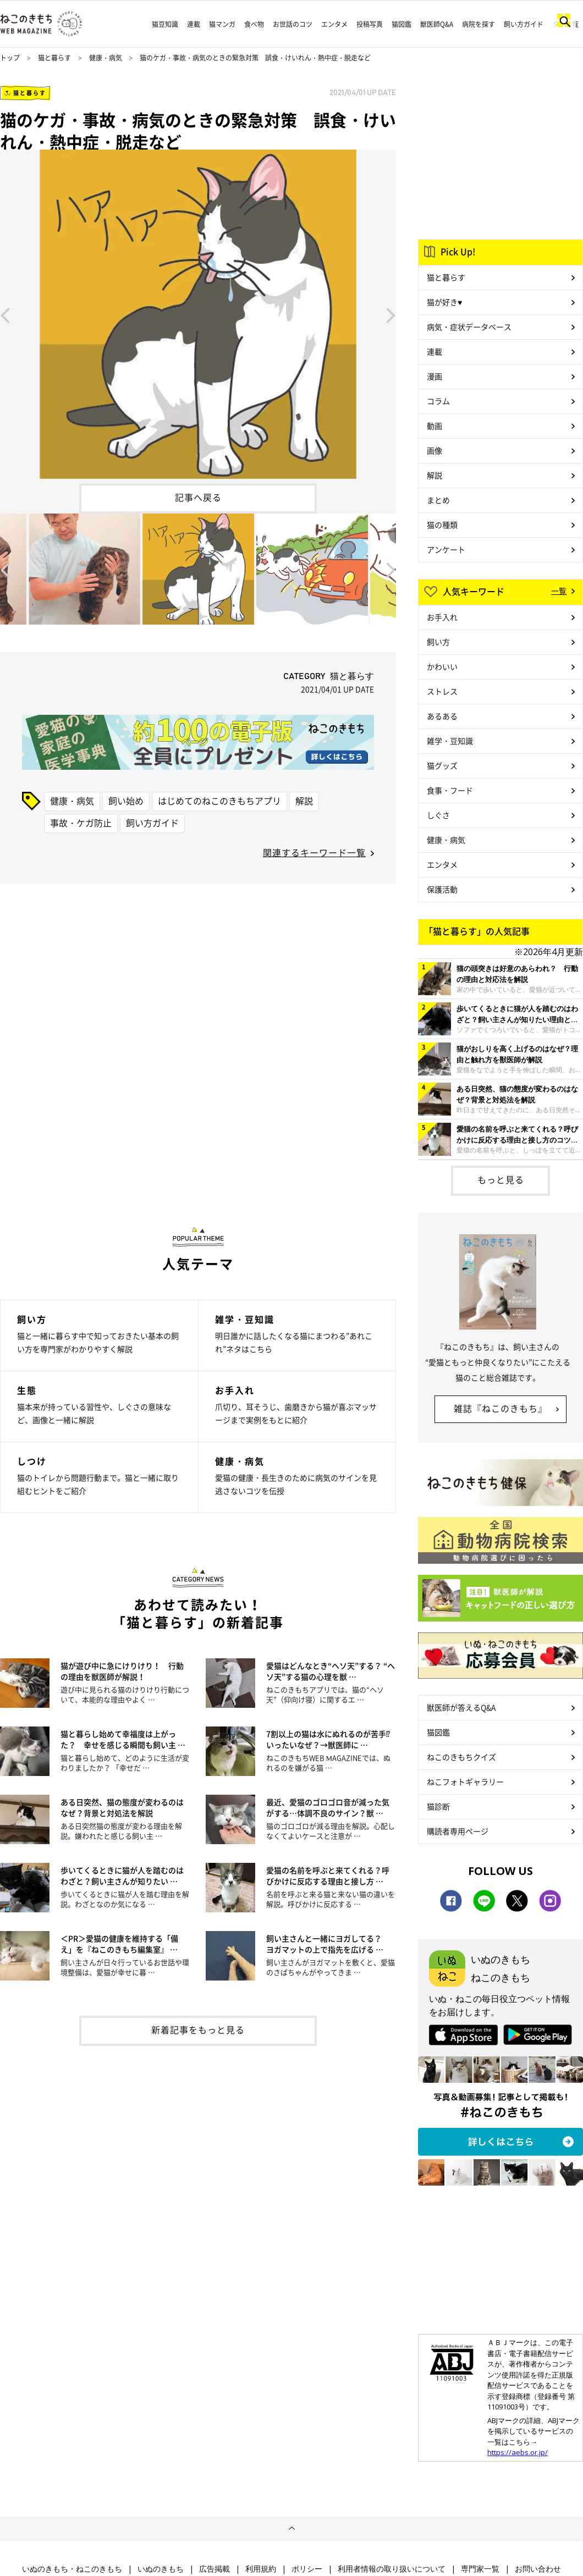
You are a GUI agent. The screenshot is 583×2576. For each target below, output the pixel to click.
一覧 (558, 590)
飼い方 (438, 641)
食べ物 (254, 24)
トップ (10, 58)
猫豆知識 (165, 24)
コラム (438, 400)
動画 (434, 425)
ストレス (442, 691)
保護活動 (442, 889)
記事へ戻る (198, 497)
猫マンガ (222, 24)
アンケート (446, 549)
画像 (434, 450)
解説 (304, 800)
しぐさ (438, 814)
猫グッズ (442, 765)
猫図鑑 (401, 24)
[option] (198, 314)
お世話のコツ (292, 24)
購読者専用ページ (457, 1830)
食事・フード (450, 790)
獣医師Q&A (436, 24)
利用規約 (260, 2569)
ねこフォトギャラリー (465, 1781)
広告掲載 (214, 2569)
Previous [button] (5, 314)
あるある (442, 715)
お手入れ (442, 616)
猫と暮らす (54, 58)
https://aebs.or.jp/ (517, 2452)
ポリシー (307, 2569)
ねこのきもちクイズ (461, 1756)
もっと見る (500, 1179)
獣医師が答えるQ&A (461, 1707)
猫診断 (438, 1806)
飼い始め (126, 800)
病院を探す (478, 24)
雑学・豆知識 (450, 740)
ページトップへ (291, 2529)
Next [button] (391, 314)
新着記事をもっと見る (198, 2029)
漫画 (434, 376)
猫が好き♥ (444, 301)
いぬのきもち (161, 2569)
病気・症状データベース (469, 326)
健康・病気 (105, 58)
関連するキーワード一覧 (314, 852)
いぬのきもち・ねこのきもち (72, 2569)
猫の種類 (442, 524)
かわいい (442, 666)
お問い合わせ (538, 2569)
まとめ (438, 499)
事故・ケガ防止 (81, 822)
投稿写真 (369, 24)
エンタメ (334, 24)
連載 (193, 24)
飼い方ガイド (523, 24)
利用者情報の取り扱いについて (392, 2569)
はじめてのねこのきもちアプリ (219, 800)
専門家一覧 (480, 2569)
